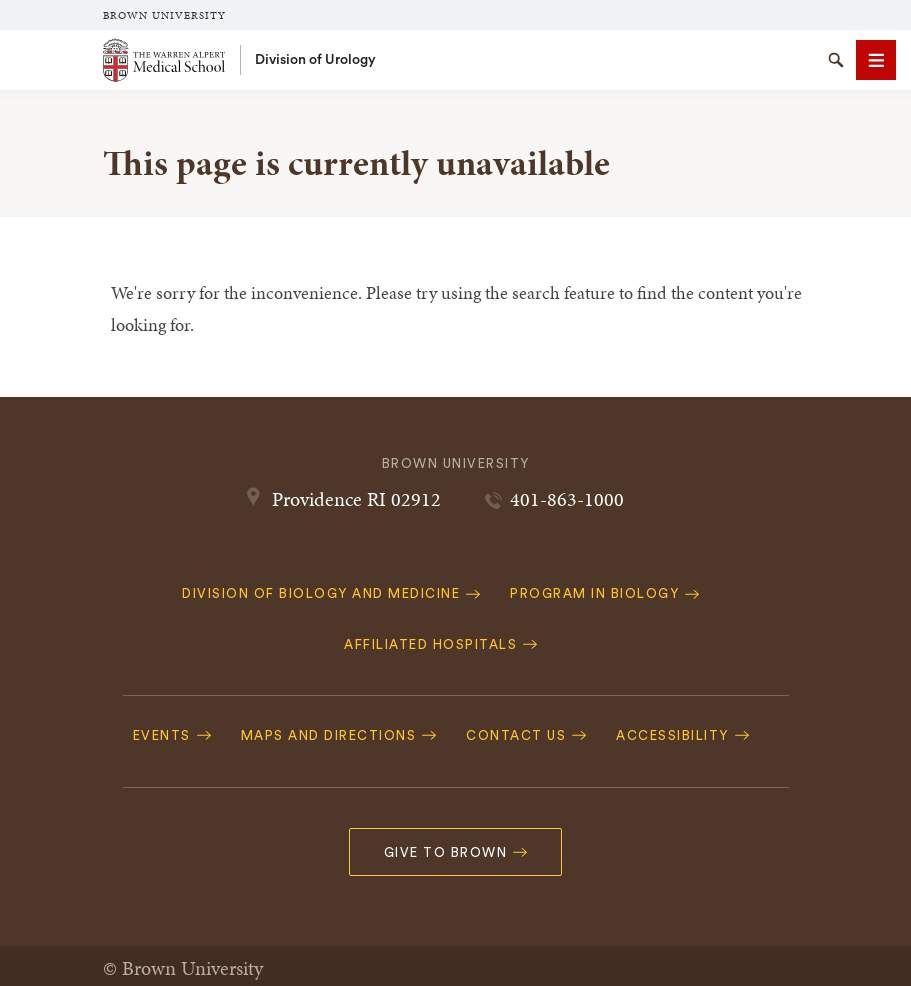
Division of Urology (315, 60)
